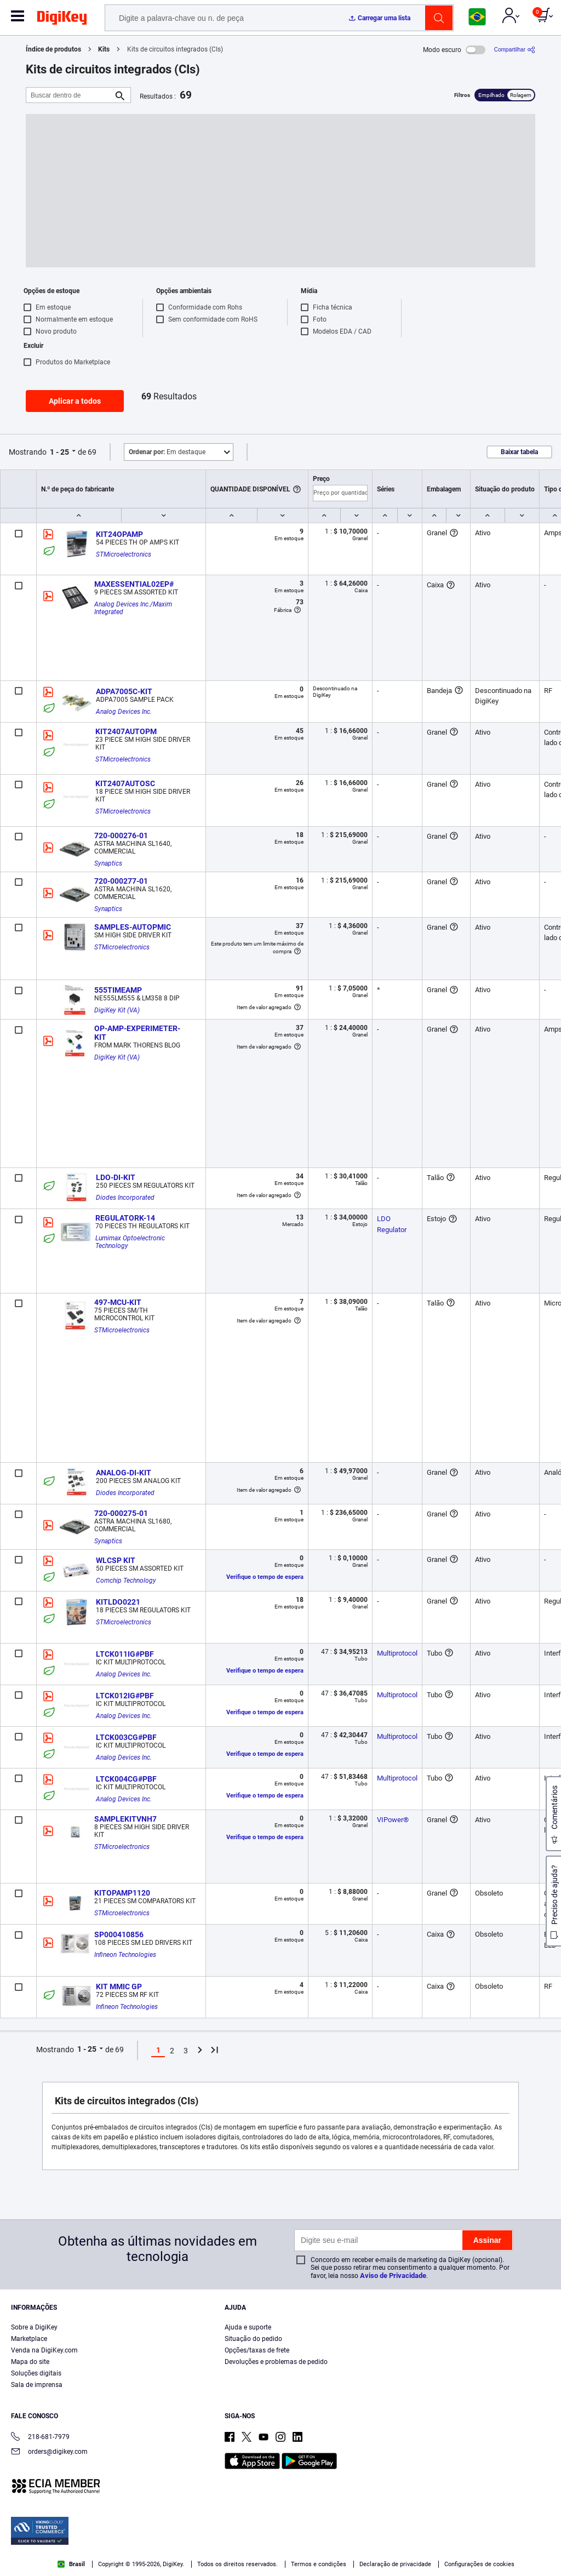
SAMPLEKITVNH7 (125, 1818)
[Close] (543, 2545)
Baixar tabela (519, 452)
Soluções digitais (36, 2373)
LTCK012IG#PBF (125, 1695)
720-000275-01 (121, 1513)
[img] (62, 19)
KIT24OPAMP (119, 534)
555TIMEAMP (118, 990)
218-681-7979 (40, 2437)
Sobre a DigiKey (34, 2327)
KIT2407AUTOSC (125, 783)
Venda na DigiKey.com (44, 2350)
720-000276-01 (121, 835)
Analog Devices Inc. (124, 711)
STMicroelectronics (123, 554)
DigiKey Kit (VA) (117, 1010)
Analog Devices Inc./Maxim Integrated (134, 608)
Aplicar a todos (75, 401)
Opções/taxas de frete (257, 2350)
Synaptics (108, 863)
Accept (417, 2547)
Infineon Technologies (125, 1955)
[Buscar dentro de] (69, 95)
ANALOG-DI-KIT (123, 1472)
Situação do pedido (253, 2339)
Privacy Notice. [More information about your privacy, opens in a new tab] (264, 2565)
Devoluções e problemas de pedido (276, 2362)
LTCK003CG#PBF (126, 1737)
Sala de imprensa (36, 2385)
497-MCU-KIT (117, 1302)
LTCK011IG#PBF (125, 1654)
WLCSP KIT (115, 1560)
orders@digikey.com (49, 2452)
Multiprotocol (397, 1653)
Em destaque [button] (167, 452)
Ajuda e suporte (248, 2327)
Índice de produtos (53, 49)
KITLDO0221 (118, 1602)
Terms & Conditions (196, 2565)
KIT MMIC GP (119, 1986)
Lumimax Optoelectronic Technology (131, 1242)
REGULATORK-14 (125, 1217)
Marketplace (29, 2339)
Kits (104, 49)
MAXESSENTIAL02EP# (134, 584)
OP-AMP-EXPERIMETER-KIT (137, 1032)
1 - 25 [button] (59, 452)
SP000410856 (119, 1934)
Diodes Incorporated (125, 1197)
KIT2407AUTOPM (126, 731)
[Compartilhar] (514, 49)
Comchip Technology (126, 1580)
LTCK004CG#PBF (126, 1778)
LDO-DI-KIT (115, 1177)
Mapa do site (30, 2362)
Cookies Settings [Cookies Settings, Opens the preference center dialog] (341, 2547)
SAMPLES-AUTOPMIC (132, 927)
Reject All (493, 2547)
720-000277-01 (121, 881)
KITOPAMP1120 (122, 1892)
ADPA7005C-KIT (124, 691)
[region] (280, 2546)
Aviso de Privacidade (393, 2275)
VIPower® (393, 1820)
